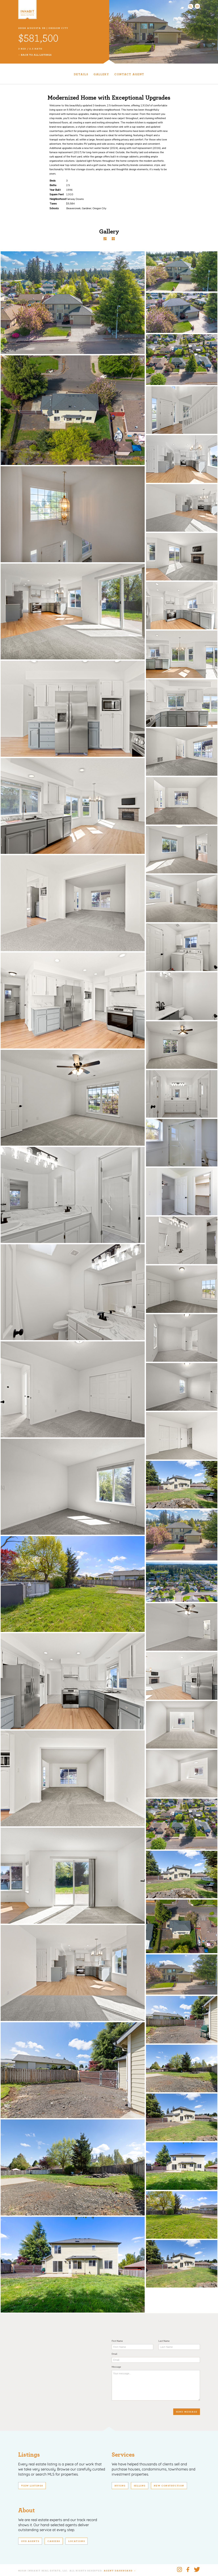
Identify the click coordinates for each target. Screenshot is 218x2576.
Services (123, 2455)
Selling (139, 2486)
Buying (119, 2486)
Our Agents (30, 2541)
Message (116, 2366)
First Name (117, 2341)
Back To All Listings (36, 55)
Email (114, 2353)
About (26, 2510)
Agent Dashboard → (120, 2571)
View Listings (32, 2486)
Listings (29, 2455)
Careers (53, 2541)
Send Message (186, 2412)
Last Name (164, 2341)
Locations (76, 2541)
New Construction (169, 2486)
